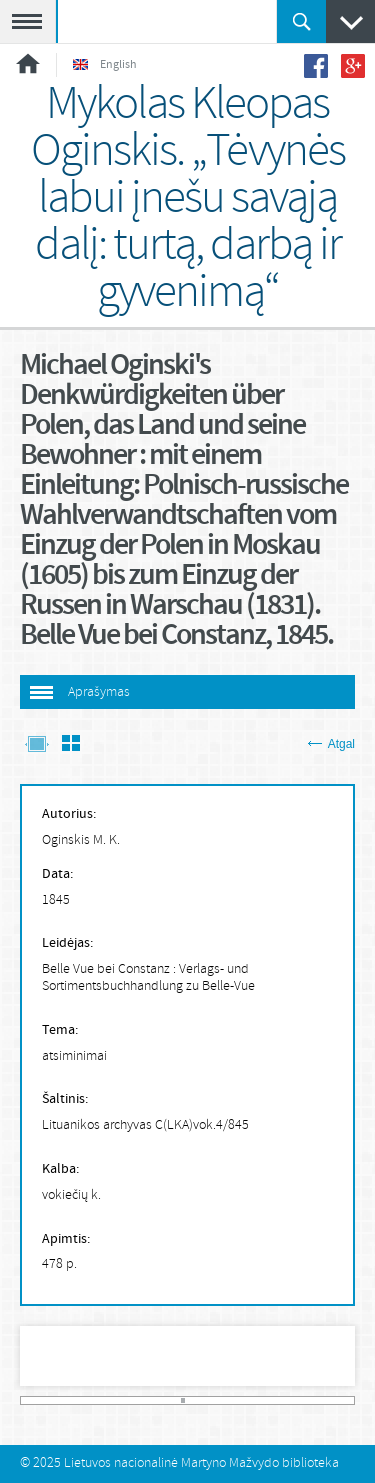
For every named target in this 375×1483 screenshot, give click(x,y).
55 (262, 1400)
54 (258, 1400)
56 (266, 1400)
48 (231, 1400)
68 (319, 1400)
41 (200, 1400)
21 (112, 1400)
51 (244, 1400)
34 (169, 1400)
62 (293, 1400)
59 (280, 1400)
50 (240, 1400)
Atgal (331, 744)
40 (196, 1400)
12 (72, 1400)
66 (310, 1400)
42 (205, 1400)
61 (288, 1400)
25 (130, 1400)
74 (346, 1400)
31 (156, 1400)
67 (315, 1400)
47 (227, 1400)
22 (117, 1400)
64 (302, 1400)
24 (125, 1400)
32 (161, 1400)
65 (306, 1400)
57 (271, 1400)
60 (284, 1400)
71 (332, 1400)
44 (213, 1400)
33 (165, 1400)
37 (183, 1400)
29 (147, 1400)
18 (99, 1400)
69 (324, 1400)
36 (178, 1400)
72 (337, 1400)
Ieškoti (301, 21)
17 (95, 1400)
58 (275, 1400)
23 (121, 1400)
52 (249, 1400)
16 (90, 1400)
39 (191, 1400)
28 (143, 1400)
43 (209, 1400)
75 (350, 1400)
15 (86, 1400)
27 (139, 1400)
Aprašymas (99, 692)
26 (134, 1400)
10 (64, 1400)
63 (297, 1400)
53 (253, 1400)
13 (77, 1400)
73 (341, 1400)
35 (174, 1400)
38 (187, 1400)
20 (108, 1400)
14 (81, 1400)
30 (152, 1400)
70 (328, 1400)
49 (236, 1400)
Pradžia (28, 63)
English (105, 65)
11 (68, 1400)
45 (218, 1400)
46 (222, 1400)
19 (103, 1400)
